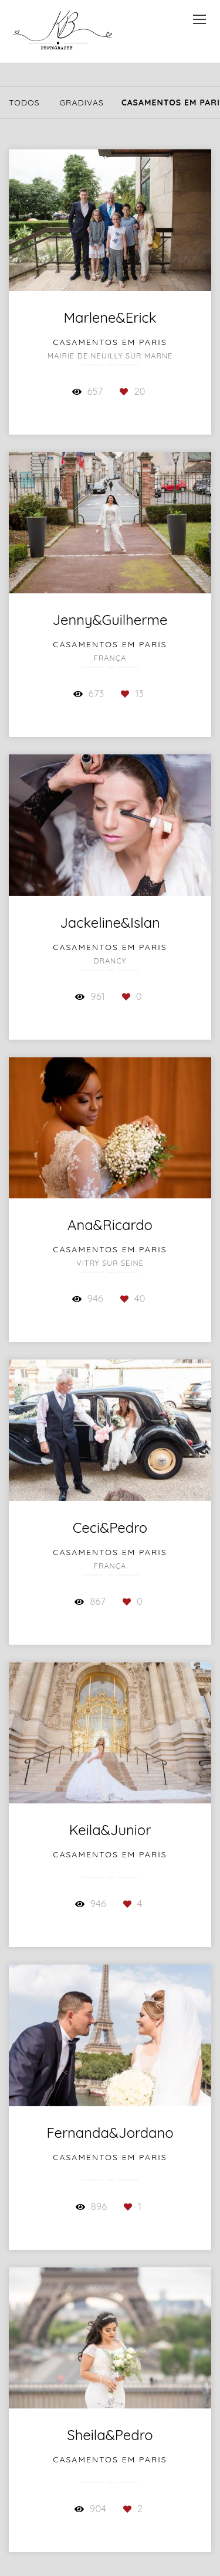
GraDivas (81, 102)
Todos (24, 102)
